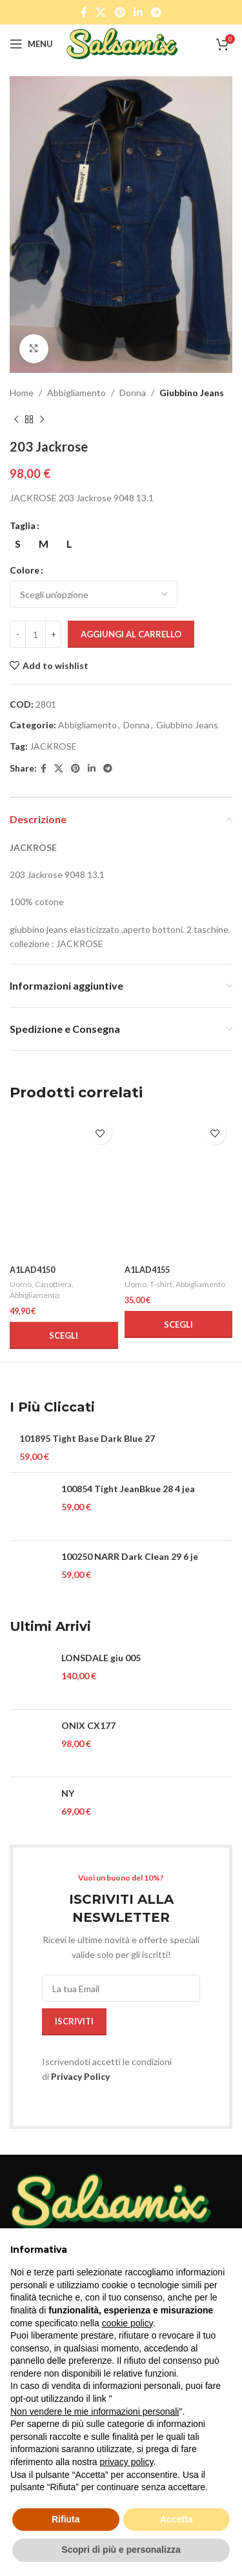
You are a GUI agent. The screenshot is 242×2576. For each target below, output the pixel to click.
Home (22, 392)
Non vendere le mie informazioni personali (94, 2411)
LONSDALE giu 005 (101, 1657)
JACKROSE (53, 746)
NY (67, 1793)
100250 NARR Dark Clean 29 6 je (129, 1556)
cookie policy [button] (127, 2323)
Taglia (22, 525)
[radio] (18, 543)
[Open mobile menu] (31, 44)
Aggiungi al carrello (131, 634)
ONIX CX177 (88, 1725)
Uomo (21, 1284)
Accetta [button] (176, 2519)
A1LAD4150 (32, 1270)
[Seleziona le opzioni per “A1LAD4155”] (179, 1324)
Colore (24, 569)
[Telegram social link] (155, 12)
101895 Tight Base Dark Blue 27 (87, 1438)
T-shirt (161, 1284)
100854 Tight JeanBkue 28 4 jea (128, 1488)
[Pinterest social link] (119, 12)
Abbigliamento (76, 392)
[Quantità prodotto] (35, 634)
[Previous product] (16, 419)
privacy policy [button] (127, 2462)
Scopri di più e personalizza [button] (120, 2549)
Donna (132, 392)
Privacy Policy (80, 2076)
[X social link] (101, 12)
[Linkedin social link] (137, 12)
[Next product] (41, 419)
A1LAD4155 (147, 1270)
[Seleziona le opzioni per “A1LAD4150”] (64, 1335)
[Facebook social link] (83, 12)
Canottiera (53, 1284)
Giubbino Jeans (191, 392)
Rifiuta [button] (66, 2519)
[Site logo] (122, 42)
